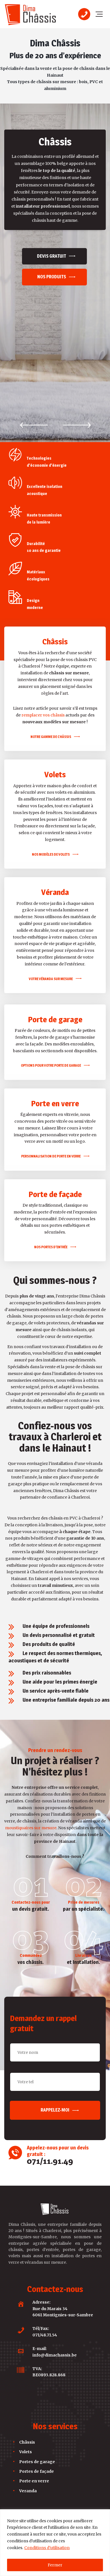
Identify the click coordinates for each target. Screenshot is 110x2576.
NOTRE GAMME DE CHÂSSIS (50, 608)
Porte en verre (34, 2352)
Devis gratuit (51, 256)
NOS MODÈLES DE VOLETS (51, 726)
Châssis (27, 2313)
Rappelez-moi (55, 1982)
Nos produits (51, 276)
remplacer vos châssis (43, 586)
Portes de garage (37, 2333)
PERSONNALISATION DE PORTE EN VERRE (51, 1028)
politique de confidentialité (78, 2506)
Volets (25, 2323)
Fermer (55, 2565)
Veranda (28, 2362)
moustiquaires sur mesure (30, 1699)
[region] (55, 2542)
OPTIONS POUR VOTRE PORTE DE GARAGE (51, 937)
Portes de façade (36, 2343)
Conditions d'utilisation (47, 2547)
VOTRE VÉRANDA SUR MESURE (51, 850)
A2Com (69, 2500)
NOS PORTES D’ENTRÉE (50, 1119)
